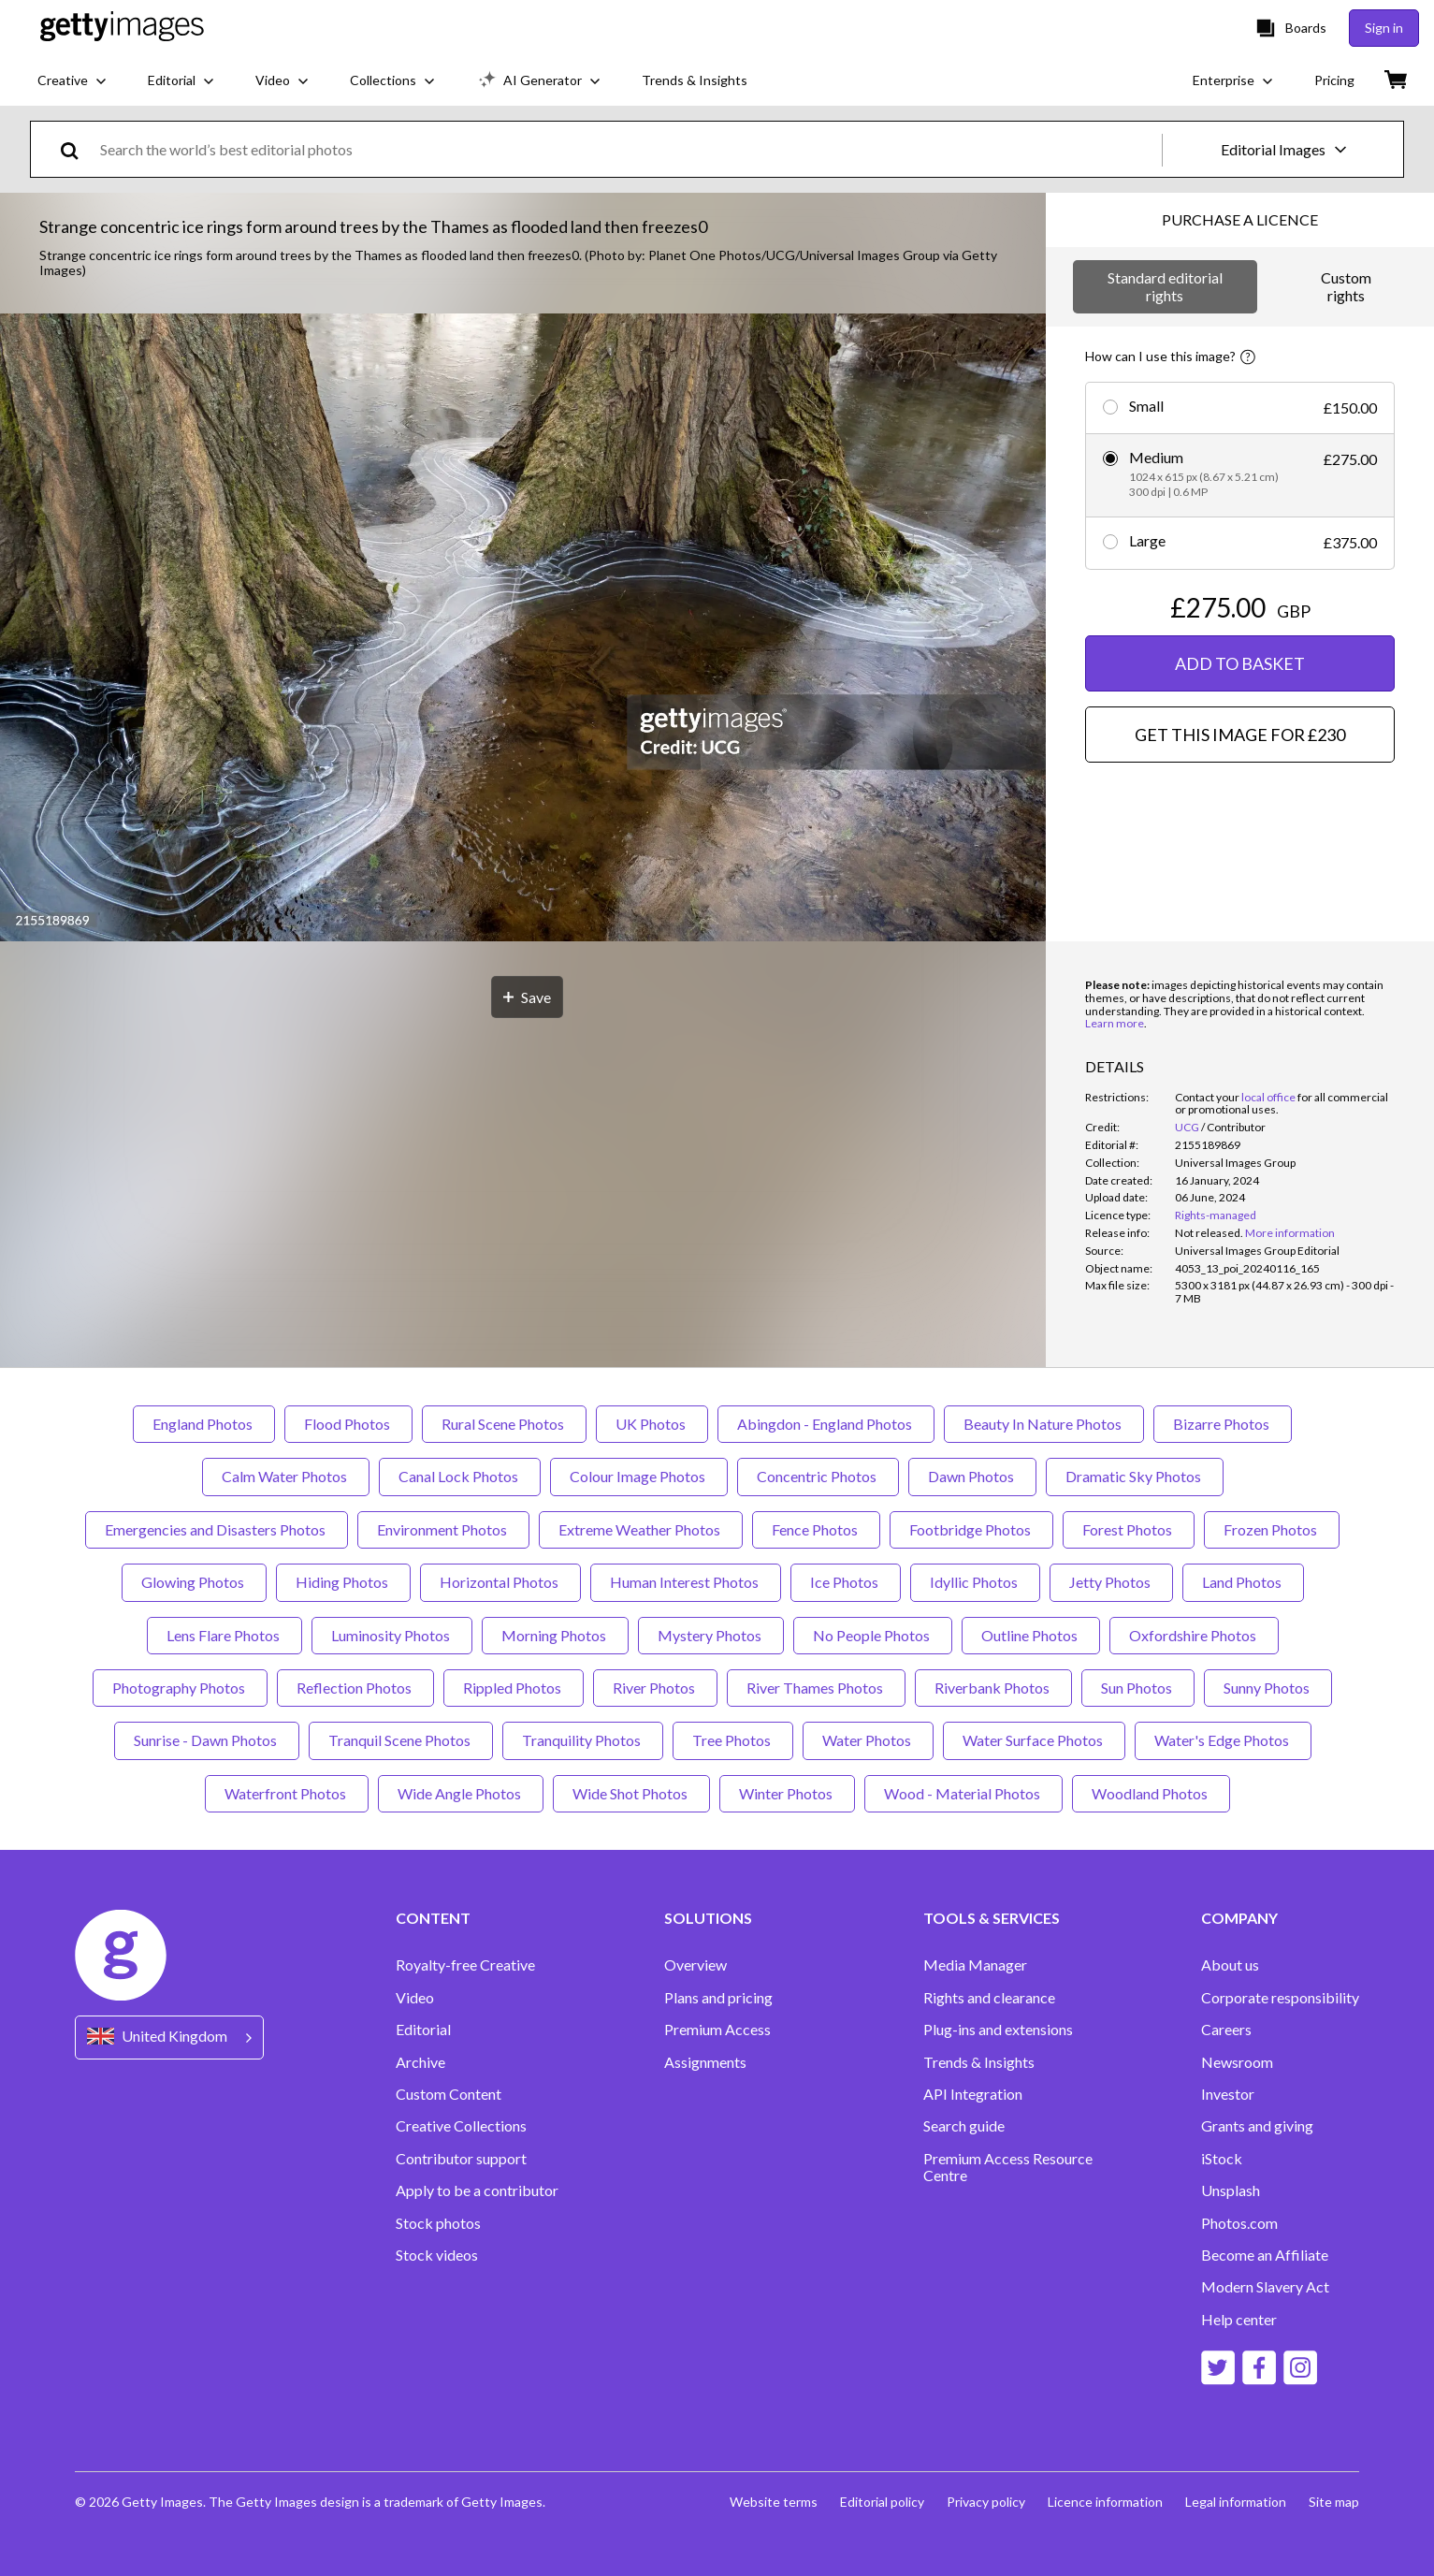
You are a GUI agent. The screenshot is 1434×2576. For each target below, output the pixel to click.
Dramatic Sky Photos (1134, 1476)
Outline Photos (1030, 1635)
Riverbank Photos (993, 1687)
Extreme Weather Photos (640, 1529)
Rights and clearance (989, 1997)
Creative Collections (461, 2126)
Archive (420, 2062)
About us (1230, 1965)
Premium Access (717, 2029)
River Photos (655, 1687)
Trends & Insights (979, 2062)
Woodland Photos (1151, 1793)
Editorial (423, 2029)
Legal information (1235, 2502)
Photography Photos (180, 1687)
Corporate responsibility (1280, 1997)
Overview (695, 1965)
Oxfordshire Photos (1194, 1635)
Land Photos (1243, 1582)
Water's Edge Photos (1223, 1740)
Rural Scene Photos (504, 1424)
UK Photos (652, 1424)
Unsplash (1230, 2190)
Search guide (964, 2126)
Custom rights (1346, 286)
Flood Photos (348, 1424)
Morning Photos (555, 1635)
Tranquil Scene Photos (400, 1740)
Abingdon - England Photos (826, 1424)
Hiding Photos (343, 1582)
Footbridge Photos (971, 1529)
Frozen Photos (1272, 1529)
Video (415, 1997)
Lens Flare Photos (224, 1635)
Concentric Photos (818, 1476)
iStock (1221, 2158)
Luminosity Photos (392, 1635)
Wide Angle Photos (461, 1793)
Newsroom (1237, 2062)
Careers (1226, 2029)
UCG (1187, 1127)
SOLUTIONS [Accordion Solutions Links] (708, 1918)
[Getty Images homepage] (122, 27)
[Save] (527, 997)
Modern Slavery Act (1265, 2286)
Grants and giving (1257, 2126)
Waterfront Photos (287, 1793)
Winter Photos (787, 1793)
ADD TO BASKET (1240, 663)
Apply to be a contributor (477, 2190)
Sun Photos (1138, 1687)
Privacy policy (986, 2502)
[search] (77, 149)
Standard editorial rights (1165, 286)
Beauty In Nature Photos (1043, 1424)
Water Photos (868, 1740)
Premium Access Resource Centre (1008, 2167)
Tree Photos (733, 1740)
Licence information (1105, 2502)
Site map (1334, 2502)
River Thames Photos (816, 1687)
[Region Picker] (169, 2037)
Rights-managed (1215, 1215)
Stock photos (438, 2223)
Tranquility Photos (583, 1740)
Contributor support (461, 2158)
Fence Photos (816, 1529)
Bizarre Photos (1222, 1424)
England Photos (203, 1424)
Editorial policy (882, 2502)
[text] (628, 149)
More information (1290, 1233)
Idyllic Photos (975, 1582)
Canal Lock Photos (459, 1476)
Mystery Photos (711, 1635)
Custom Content (448, 2094)
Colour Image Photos (639, 1476)
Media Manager (975, 1965)
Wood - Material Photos (963, 1793)
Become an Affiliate (1264, 2255)
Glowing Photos (194, 1582)
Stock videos (437, 2255)
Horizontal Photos (500, 1582)
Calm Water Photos (286, 1476)
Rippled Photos (513, 1687)
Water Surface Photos (1034, 1740)
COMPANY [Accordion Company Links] (1239, 1918)
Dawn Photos (972, 1476)
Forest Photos (1128, 1529)
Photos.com (1239, 2223)
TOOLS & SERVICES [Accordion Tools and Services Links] (991, 1918)
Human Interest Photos (685, 1582)
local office (1268, 1097)
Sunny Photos (1268, 1687)
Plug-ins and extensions (998, 2029)
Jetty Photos (1111, 1582)
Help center (1239, 2319)
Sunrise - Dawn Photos (207, 1740)
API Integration (972, 2094)
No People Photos (873, 1635)
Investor (1227, 2094)
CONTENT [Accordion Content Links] (433, 1918)
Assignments (705, 2062)
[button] (523, 628)
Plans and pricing (718, 1997)
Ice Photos (845, 1582)
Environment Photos (443, 1529)
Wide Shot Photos (631, 1793)
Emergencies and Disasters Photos (216, 1529)
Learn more (1114, 1023)
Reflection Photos (355, 1687)
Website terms (774, 2502)
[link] (1209, 1233)
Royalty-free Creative (465, 1965)
